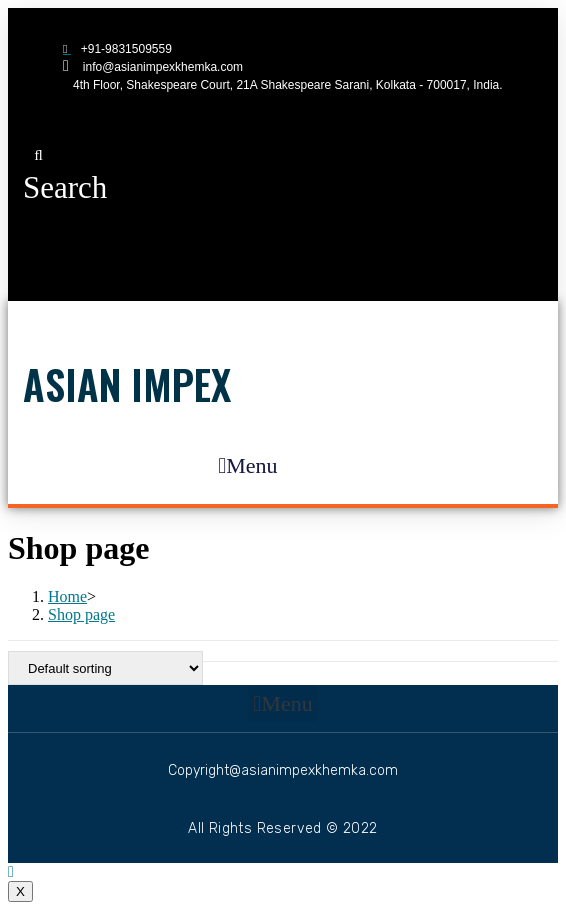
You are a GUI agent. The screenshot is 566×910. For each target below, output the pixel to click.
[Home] (67, 596)
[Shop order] (105, 668)
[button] (65, 172)
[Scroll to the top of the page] (11, 871)
